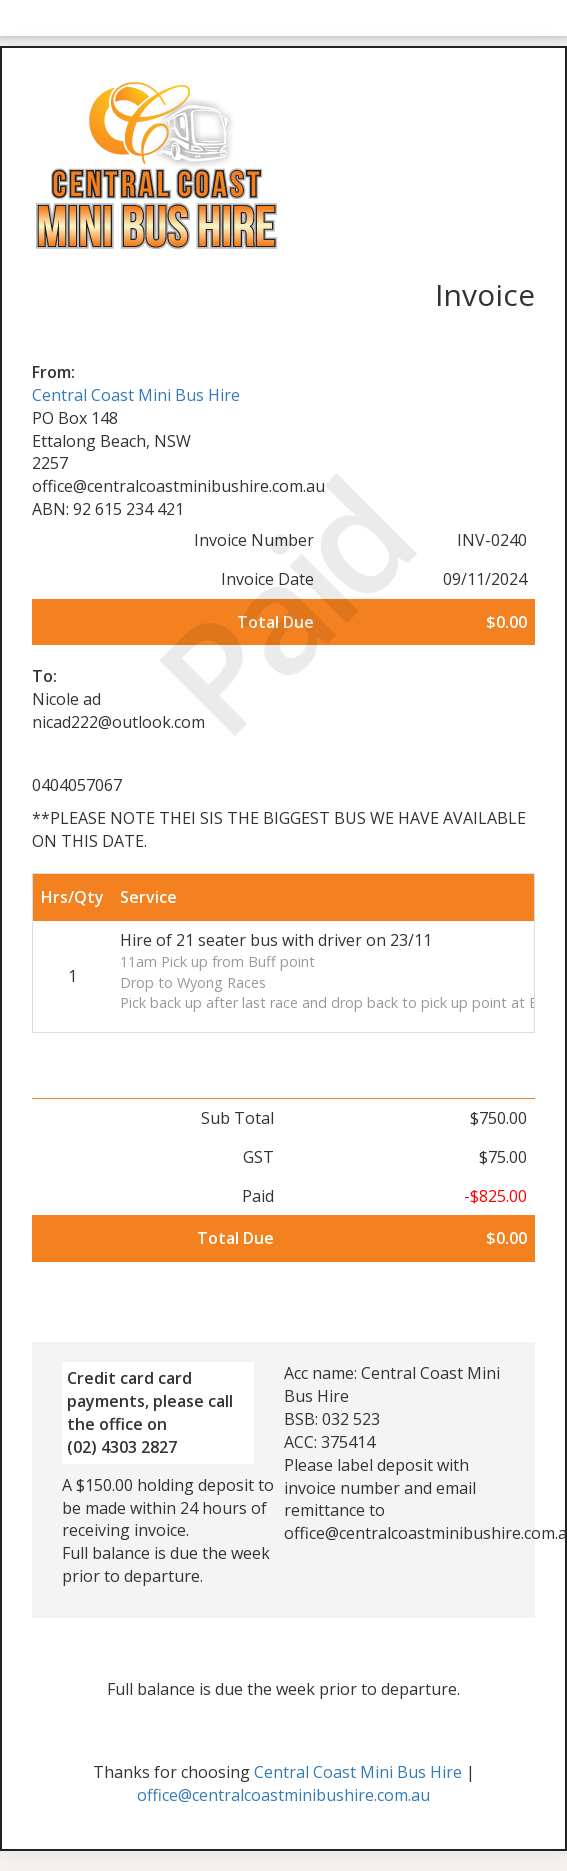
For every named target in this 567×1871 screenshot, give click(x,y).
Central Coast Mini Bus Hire (136, 395)
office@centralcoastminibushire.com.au (283, 1795)
